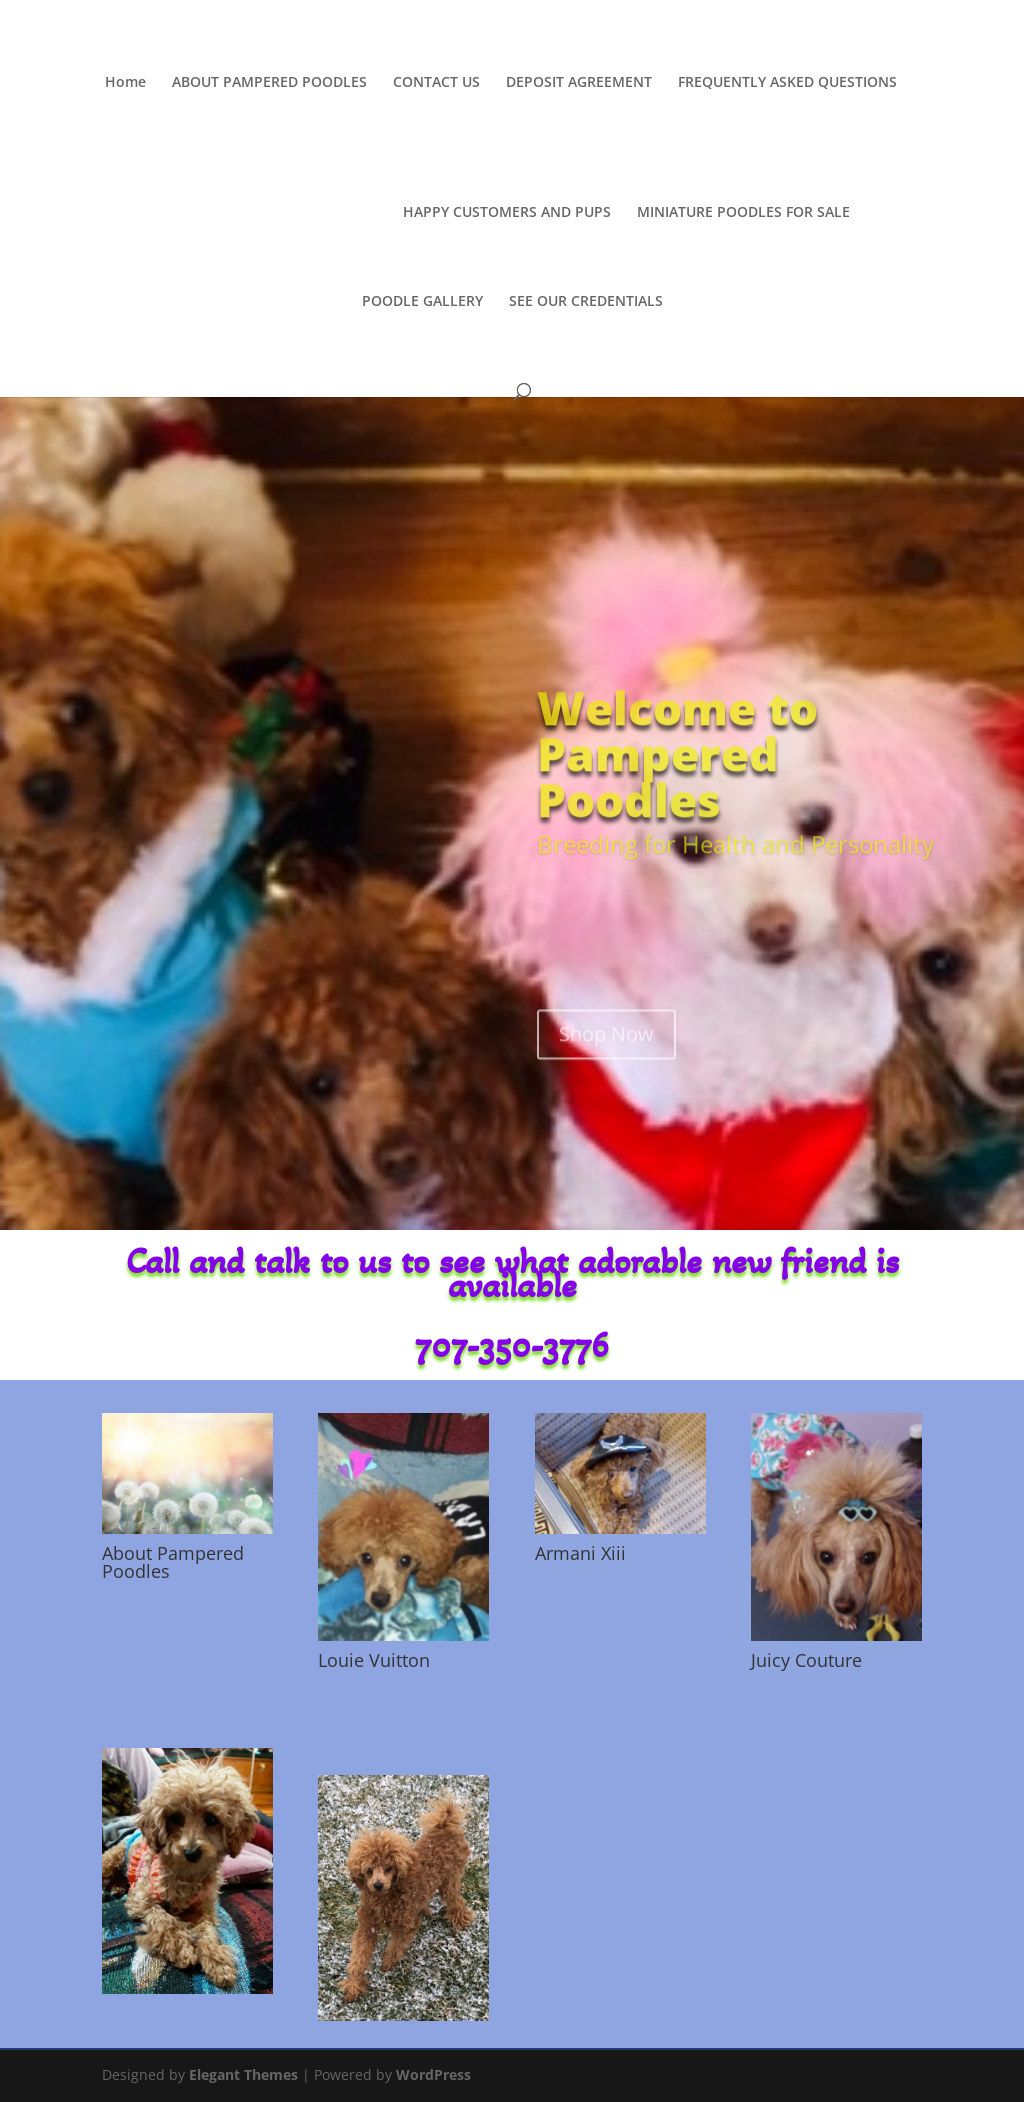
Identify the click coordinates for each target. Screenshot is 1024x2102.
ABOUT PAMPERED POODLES (269, 83)
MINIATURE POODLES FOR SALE (738, 209)
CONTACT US (436, 83)
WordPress (433, 2074)
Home (125, 83)
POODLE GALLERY (422, 298)
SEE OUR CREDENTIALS (586, 298)
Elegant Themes (243, 2074)
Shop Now (606, 1083)
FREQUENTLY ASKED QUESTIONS (787, 83)
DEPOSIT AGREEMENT (579, 83)
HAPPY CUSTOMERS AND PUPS (502, 209)
